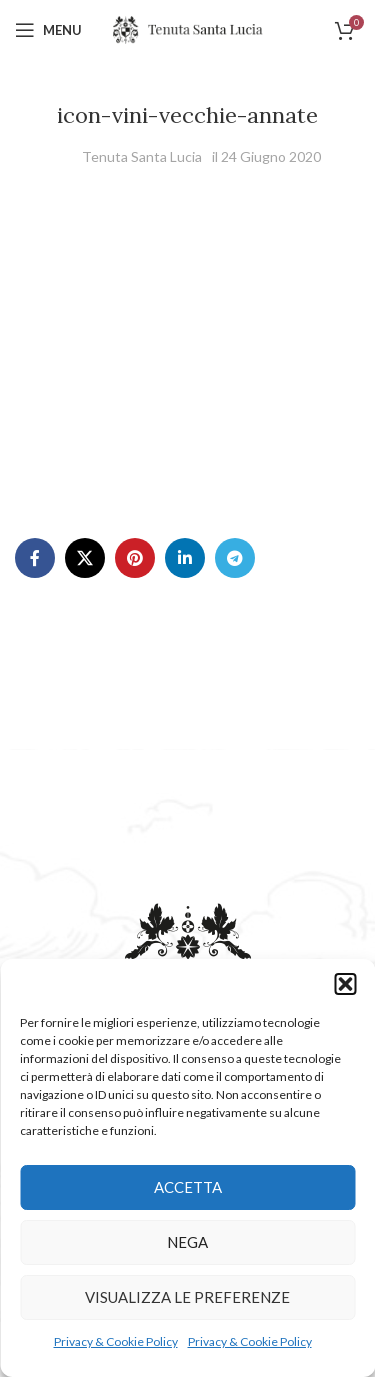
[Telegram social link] (235, 558)
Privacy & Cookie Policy (116, 1341)
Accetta (188, 1187)
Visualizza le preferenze (187, 1297)
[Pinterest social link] (135, 558)
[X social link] (85, 558)
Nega (187, 1242)
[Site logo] (188, 28)
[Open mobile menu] (48, 30)
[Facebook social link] (35, 558)
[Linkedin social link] (185, 558)
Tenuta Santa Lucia (142, 156)
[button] (345, 984)
